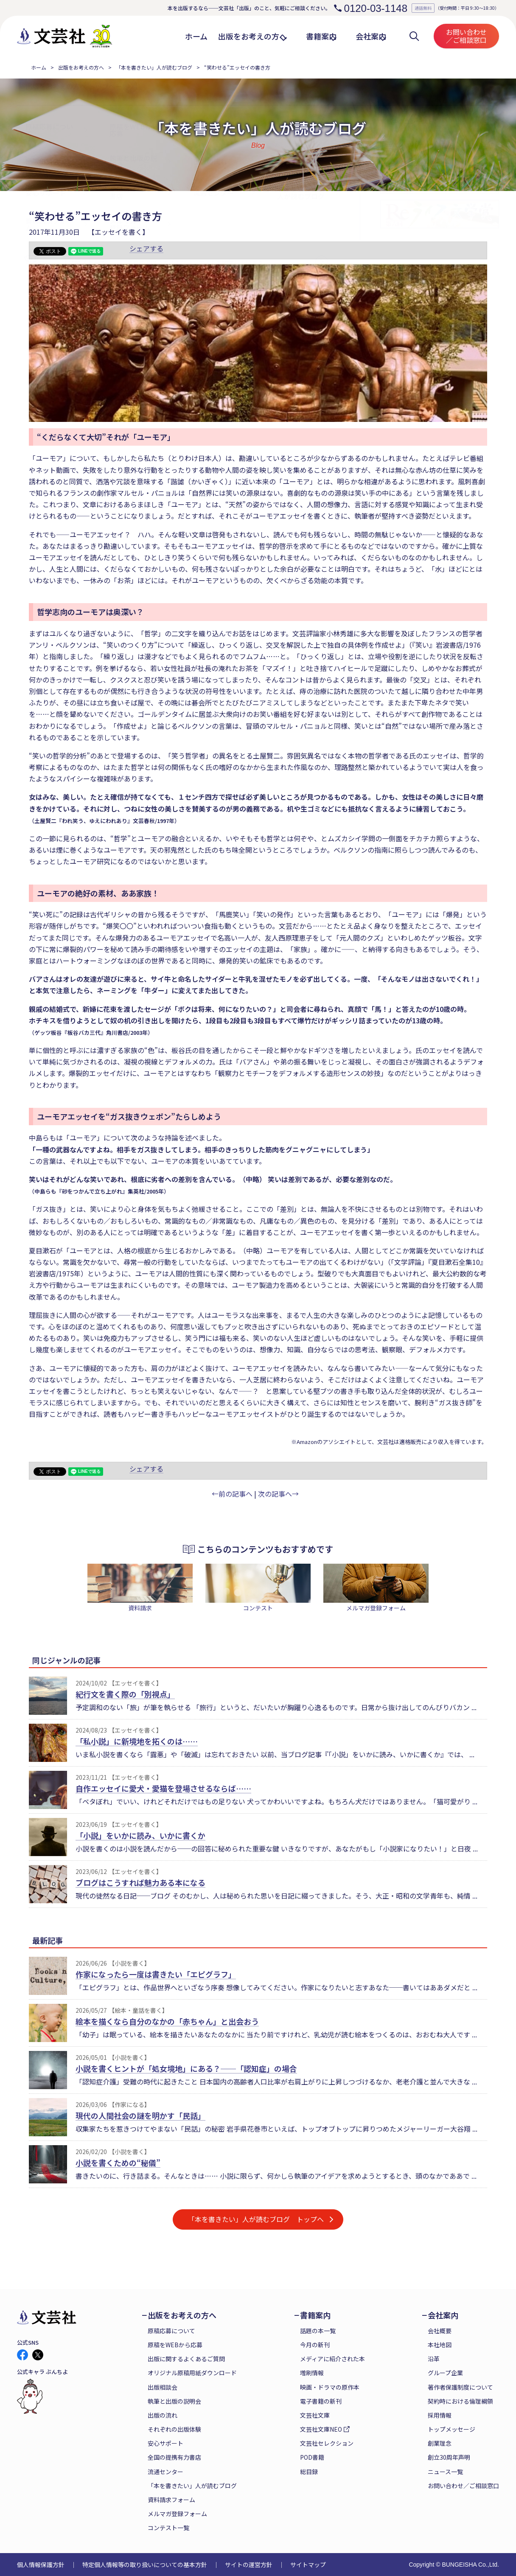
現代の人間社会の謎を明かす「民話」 (140, 2115)
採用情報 (440, 2415)
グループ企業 (445, 2373)
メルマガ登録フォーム (177, 2513)
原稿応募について (171, 2330)
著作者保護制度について (460, 2387)
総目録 (309, 2471)
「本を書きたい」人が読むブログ (154, 67)
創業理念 (440, 2443)
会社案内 (443, 2315)
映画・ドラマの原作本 (329, 2387)
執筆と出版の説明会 (174, 2401)
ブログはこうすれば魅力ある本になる (140, 1882)
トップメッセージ (451, 2429)
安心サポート (165, 2443)
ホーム (38, 67)
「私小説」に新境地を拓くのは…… (137, 1741)
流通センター (165, 2471)
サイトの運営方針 (248, 2564)
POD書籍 (312, 2457)
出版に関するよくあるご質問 (186, 2359)
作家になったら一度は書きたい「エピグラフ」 (156, 1974)
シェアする (146, 248)
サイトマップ (308, 2564)
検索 (414, 36)
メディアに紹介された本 (332, 2359)
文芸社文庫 (315, 2415)
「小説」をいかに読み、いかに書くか (140, 1835)
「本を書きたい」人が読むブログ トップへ (256, 2219)
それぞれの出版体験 (174, 2429)
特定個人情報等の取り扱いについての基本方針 (144, 2564)
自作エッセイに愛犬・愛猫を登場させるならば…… (163, 1788)
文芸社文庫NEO (321, 2429)
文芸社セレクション (326, 2443)
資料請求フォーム (171, 2499)
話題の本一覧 (318, 2330)
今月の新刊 (315, 2344)
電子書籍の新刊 (321, 2401)
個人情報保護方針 (40, 2564)
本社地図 (440, 2344)
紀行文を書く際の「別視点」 (125, 1694)
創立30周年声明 (449, 2457)
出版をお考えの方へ (81, 67)
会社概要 (440, 2330)
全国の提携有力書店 (174, 2457)
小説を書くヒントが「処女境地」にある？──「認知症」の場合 (186, 2068)
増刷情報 (312, 2373)
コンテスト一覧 (168, 2527)
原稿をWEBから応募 (175, 2344)
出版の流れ (162, 2415)
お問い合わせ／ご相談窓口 (466, 36)
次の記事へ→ (278, 1494)
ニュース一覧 (445, 2471)
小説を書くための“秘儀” (118, 2162)
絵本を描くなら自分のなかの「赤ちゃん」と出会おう (167, 2021)
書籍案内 (315, 2315)
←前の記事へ (232, 1494)
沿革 (434, 2359)
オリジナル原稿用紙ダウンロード (192, 2373)
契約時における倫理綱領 (460, 2401)
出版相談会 (162, 2387)
